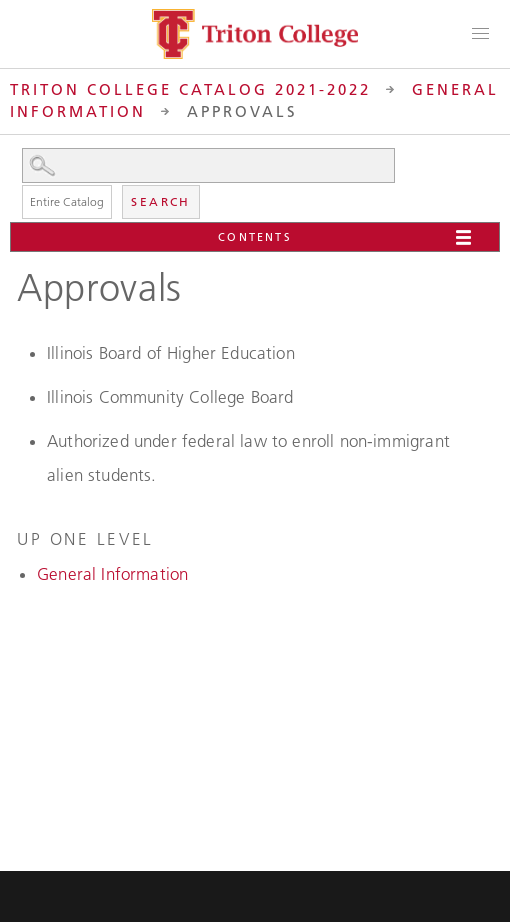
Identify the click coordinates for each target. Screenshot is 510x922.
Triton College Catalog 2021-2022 (190, 89)
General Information (112, 574)
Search (160, 201)
